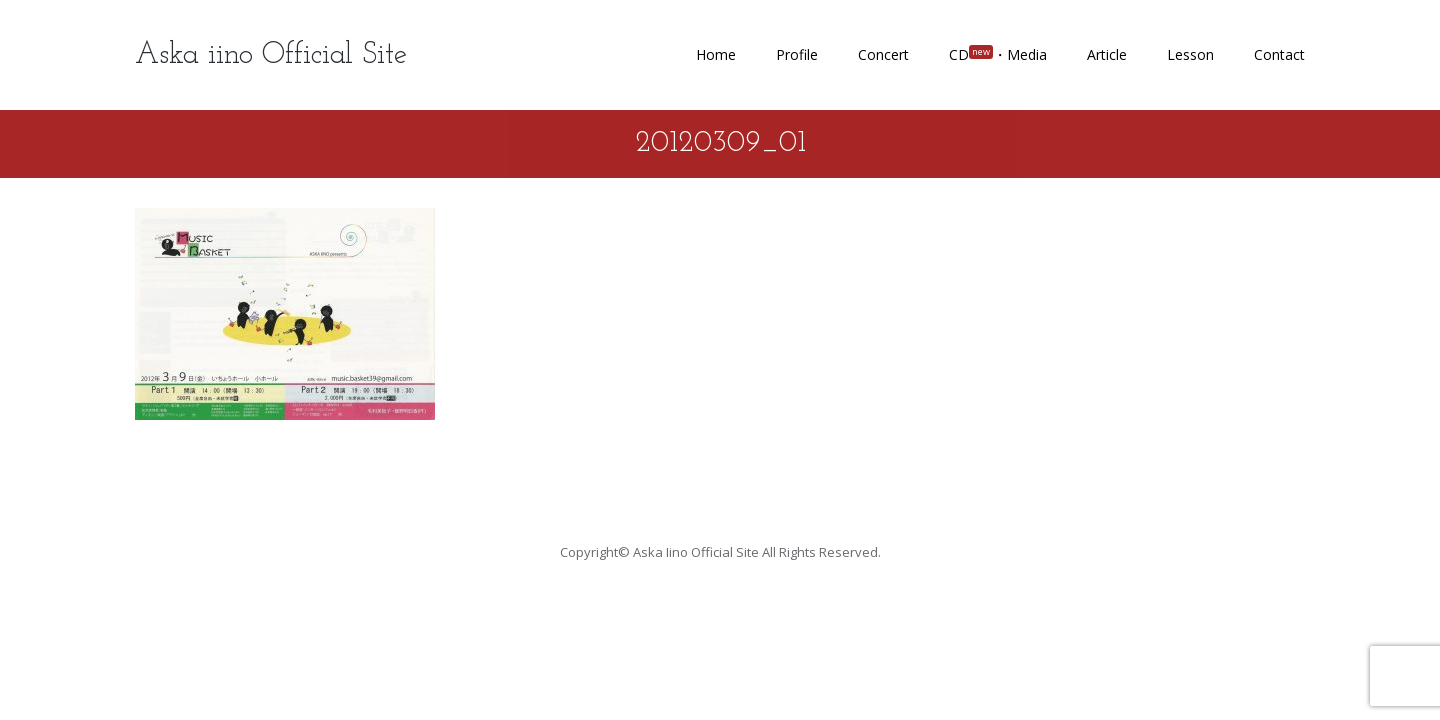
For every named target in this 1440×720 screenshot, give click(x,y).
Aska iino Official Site (271, 55)
